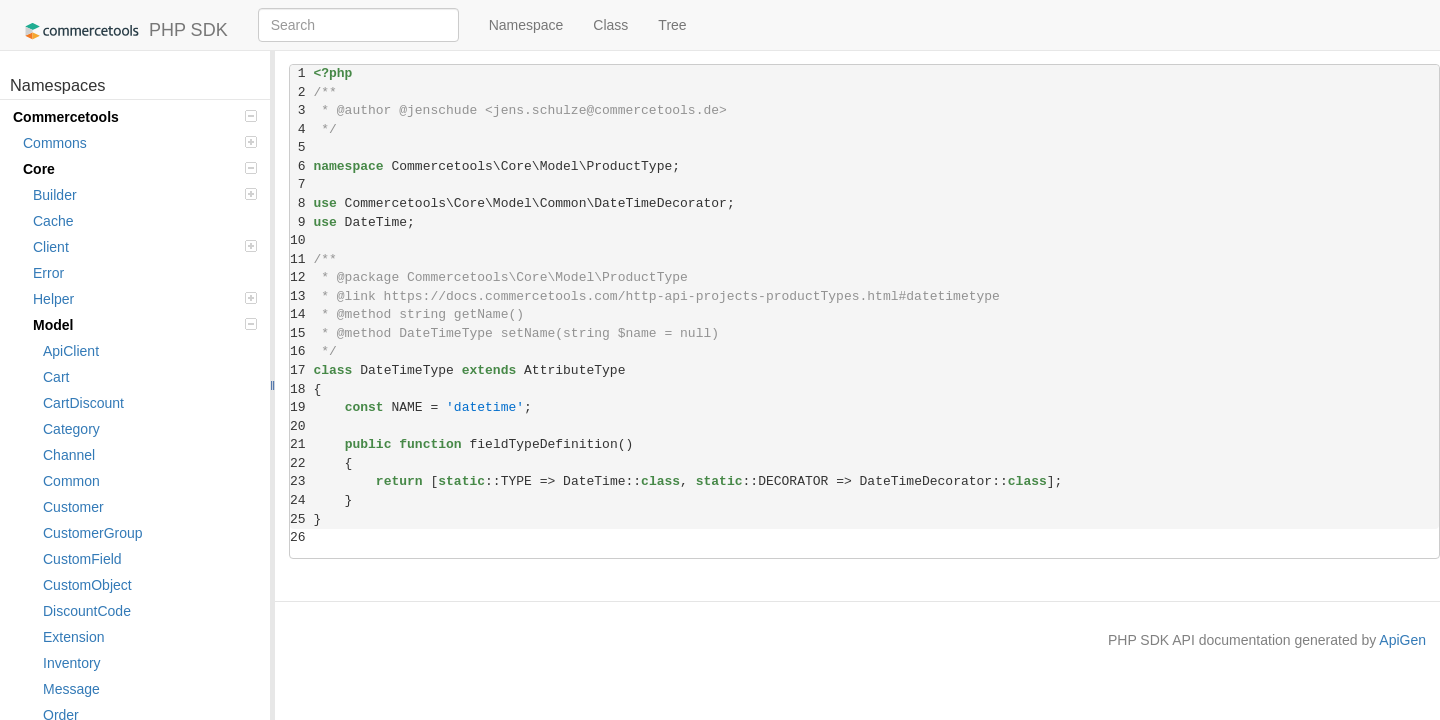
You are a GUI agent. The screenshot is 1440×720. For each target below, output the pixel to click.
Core (140, 169)
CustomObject (87, 585)
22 (301, 463)
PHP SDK (121, 31)
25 (301, 519)
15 (301, 333)
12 (301, 277)
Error (48, 273)
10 (301, 240)
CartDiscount (83, 403)
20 (301, 426)
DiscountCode (87, 611)
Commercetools (135, 117)
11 (301, 259)
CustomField (82, 559)
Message (71, 689)
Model (145, 325)
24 (301, 500)
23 (301, 481)
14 (301, 314)
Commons (140, 143)
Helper (145, 299)
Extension (73, 637)
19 (301, 407)
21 (301, 444)
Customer (73, 507)
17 (301, 370)
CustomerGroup (93, 533)
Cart (56, 377)
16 (301, 351)
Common (71, 481)
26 (301, 537)
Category (71, 429)
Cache (53, 221)
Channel (69, 455)
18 (301, 389)
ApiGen (1402, 640)
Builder (145, 195)
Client (145, 247)
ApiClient (71, 351)
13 (301, 296)
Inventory (72, 663)
